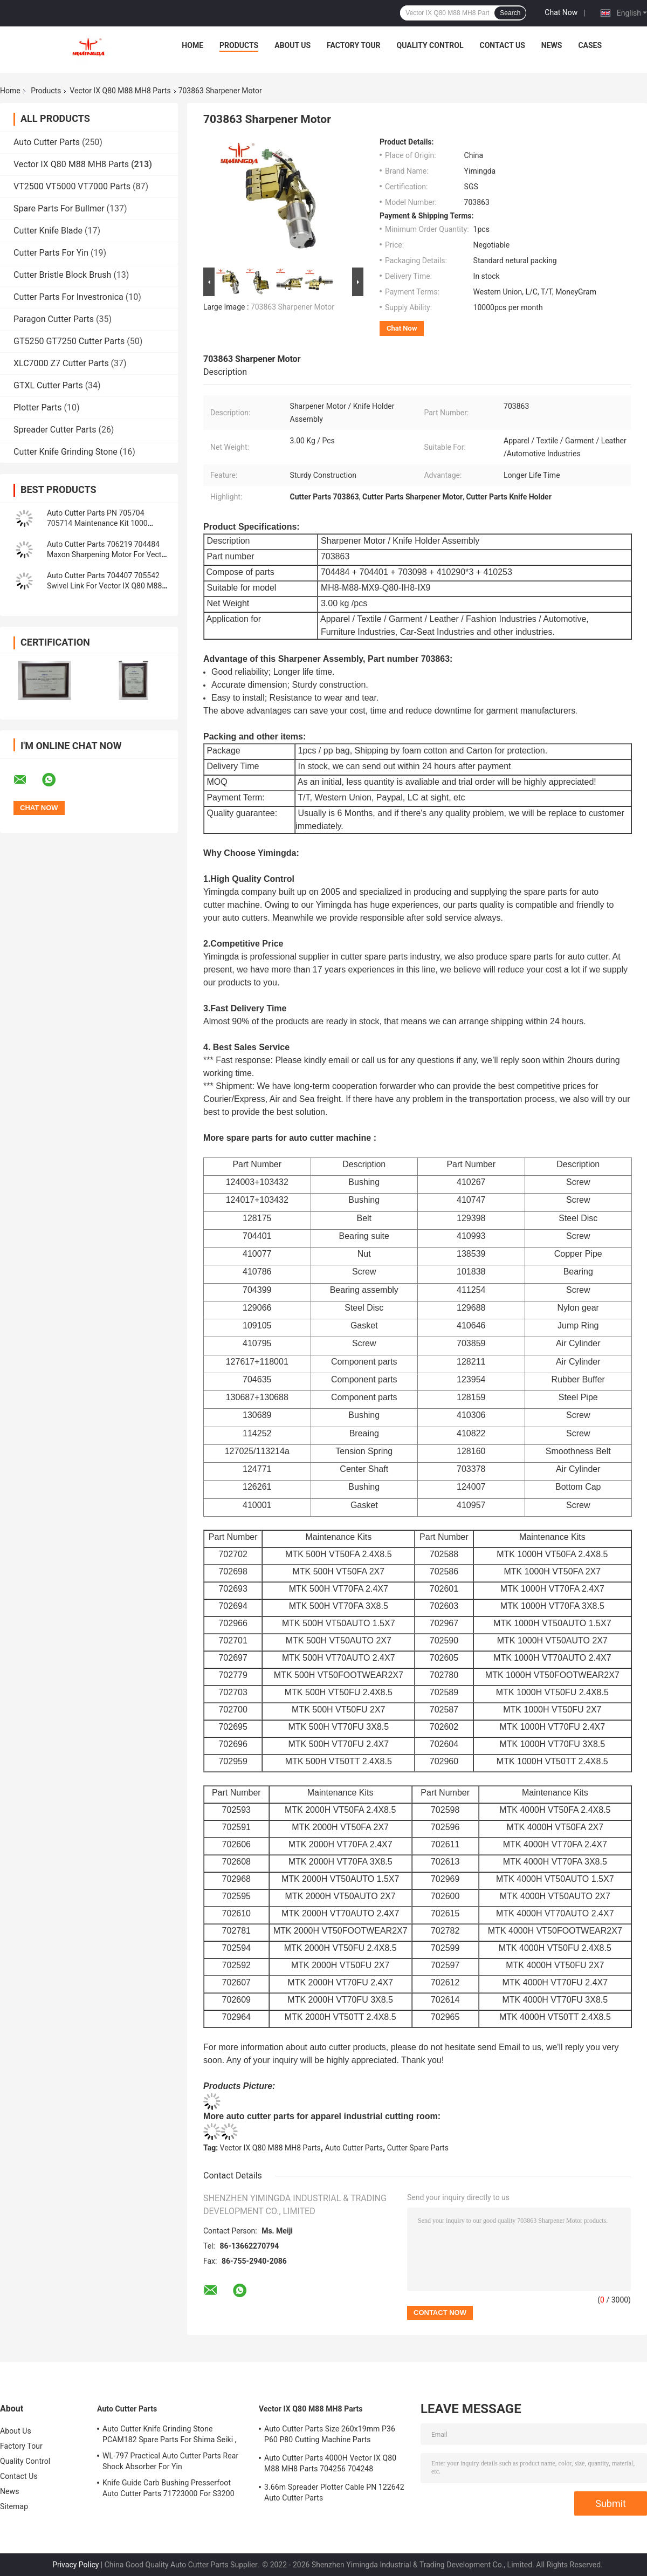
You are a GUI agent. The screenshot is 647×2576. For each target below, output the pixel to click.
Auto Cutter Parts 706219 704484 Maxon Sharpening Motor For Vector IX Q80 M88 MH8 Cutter (107, 554)
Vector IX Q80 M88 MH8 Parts (120, 90)
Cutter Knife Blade (47, 230)
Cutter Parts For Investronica (68, 297)
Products (238, 45)
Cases (590, 45)
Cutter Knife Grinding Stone (65, 452)
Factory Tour (354, 45)
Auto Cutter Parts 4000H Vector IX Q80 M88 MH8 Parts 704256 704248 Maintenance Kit (330, 2465)
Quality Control (430, 45)
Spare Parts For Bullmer (59, 208)
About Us (292, 45)
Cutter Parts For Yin (50, 253)
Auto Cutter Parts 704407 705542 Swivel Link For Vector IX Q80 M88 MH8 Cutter (104, 585)
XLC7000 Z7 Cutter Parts (61, 363)
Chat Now (561, 12)
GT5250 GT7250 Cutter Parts (69, 341)
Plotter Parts (37, 407)
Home (192, 45)
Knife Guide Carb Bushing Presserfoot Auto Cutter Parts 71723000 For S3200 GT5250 (168, 2489)
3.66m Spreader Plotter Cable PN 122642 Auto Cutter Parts (334, 2492)
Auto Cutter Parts (46, 142)
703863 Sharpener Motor (292, 307)
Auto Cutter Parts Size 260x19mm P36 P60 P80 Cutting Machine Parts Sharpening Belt (329, 2435)
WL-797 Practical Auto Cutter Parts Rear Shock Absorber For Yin (170, 2461)
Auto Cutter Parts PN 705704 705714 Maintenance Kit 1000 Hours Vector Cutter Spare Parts (100, 523)
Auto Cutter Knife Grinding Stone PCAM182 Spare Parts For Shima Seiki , (169, 2434)
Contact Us (502, 45)
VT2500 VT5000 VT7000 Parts (71, 186)
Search (510, 13)
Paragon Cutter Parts (53, 319)
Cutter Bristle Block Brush (62, 275)
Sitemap (14, 2506)
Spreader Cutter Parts (54, 429)
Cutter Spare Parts (418, 2147)
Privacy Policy (75, 2564)
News (551, 45)
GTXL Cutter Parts (48, 385)
